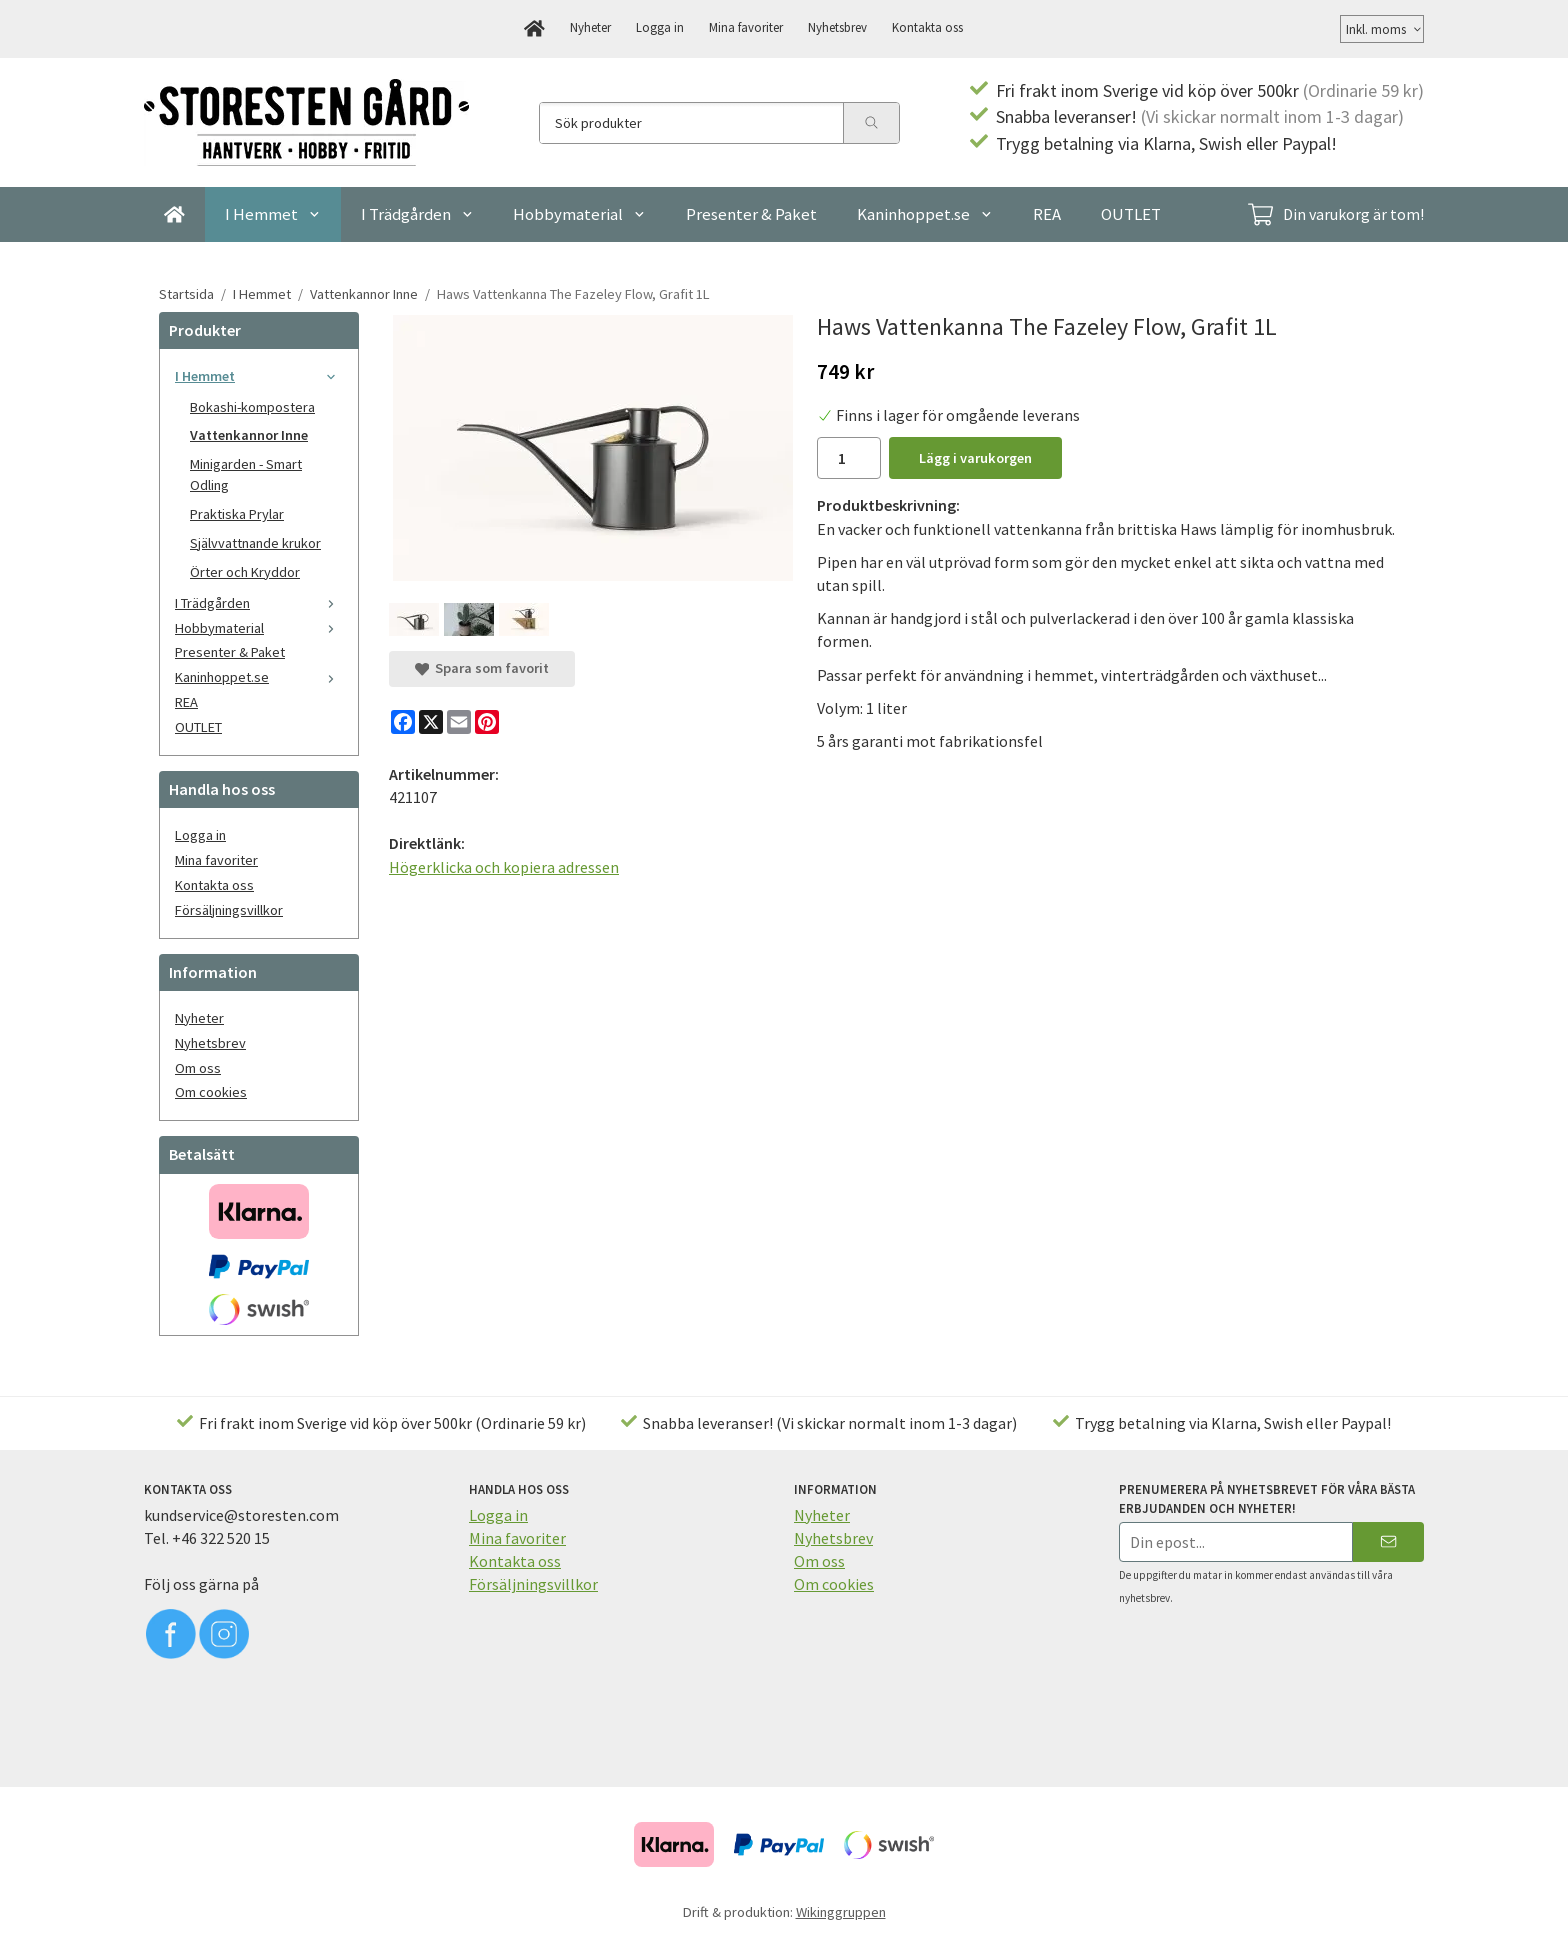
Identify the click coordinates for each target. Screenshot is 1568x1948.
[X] (431, 722)
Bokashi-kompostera (252, 407)
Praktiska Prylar (237, 514)
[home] (534, 29)
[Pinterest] (487, 722)
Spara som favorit (482, 668)
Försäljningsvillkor (229, 910)
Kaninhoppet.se (925, 214)
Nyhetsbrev (837, 27)
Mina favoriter (746, 27)
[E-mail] (459, 722)
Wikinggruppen (841, 1912)
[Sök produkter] (691, 123)
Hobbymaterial (579, 214)
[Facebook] (403, 722)
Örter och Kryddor (245, 572)
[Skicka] (1388, 1541)
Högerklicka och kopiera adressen (504, 867)
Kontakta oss (927, 27)
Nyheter (590, 27)
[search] (871, 123)
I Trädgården (417, 214)
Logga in (660, 27)
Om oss (198, 1068)
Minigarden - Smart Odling (246, 474)
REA (1047, 214)
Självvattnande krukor (255, 543)
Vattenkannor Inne (249, 435)
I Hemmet (273, 214)
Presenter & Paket (751, 214)
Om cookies (211, 1092)
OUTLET (1131, 214)
